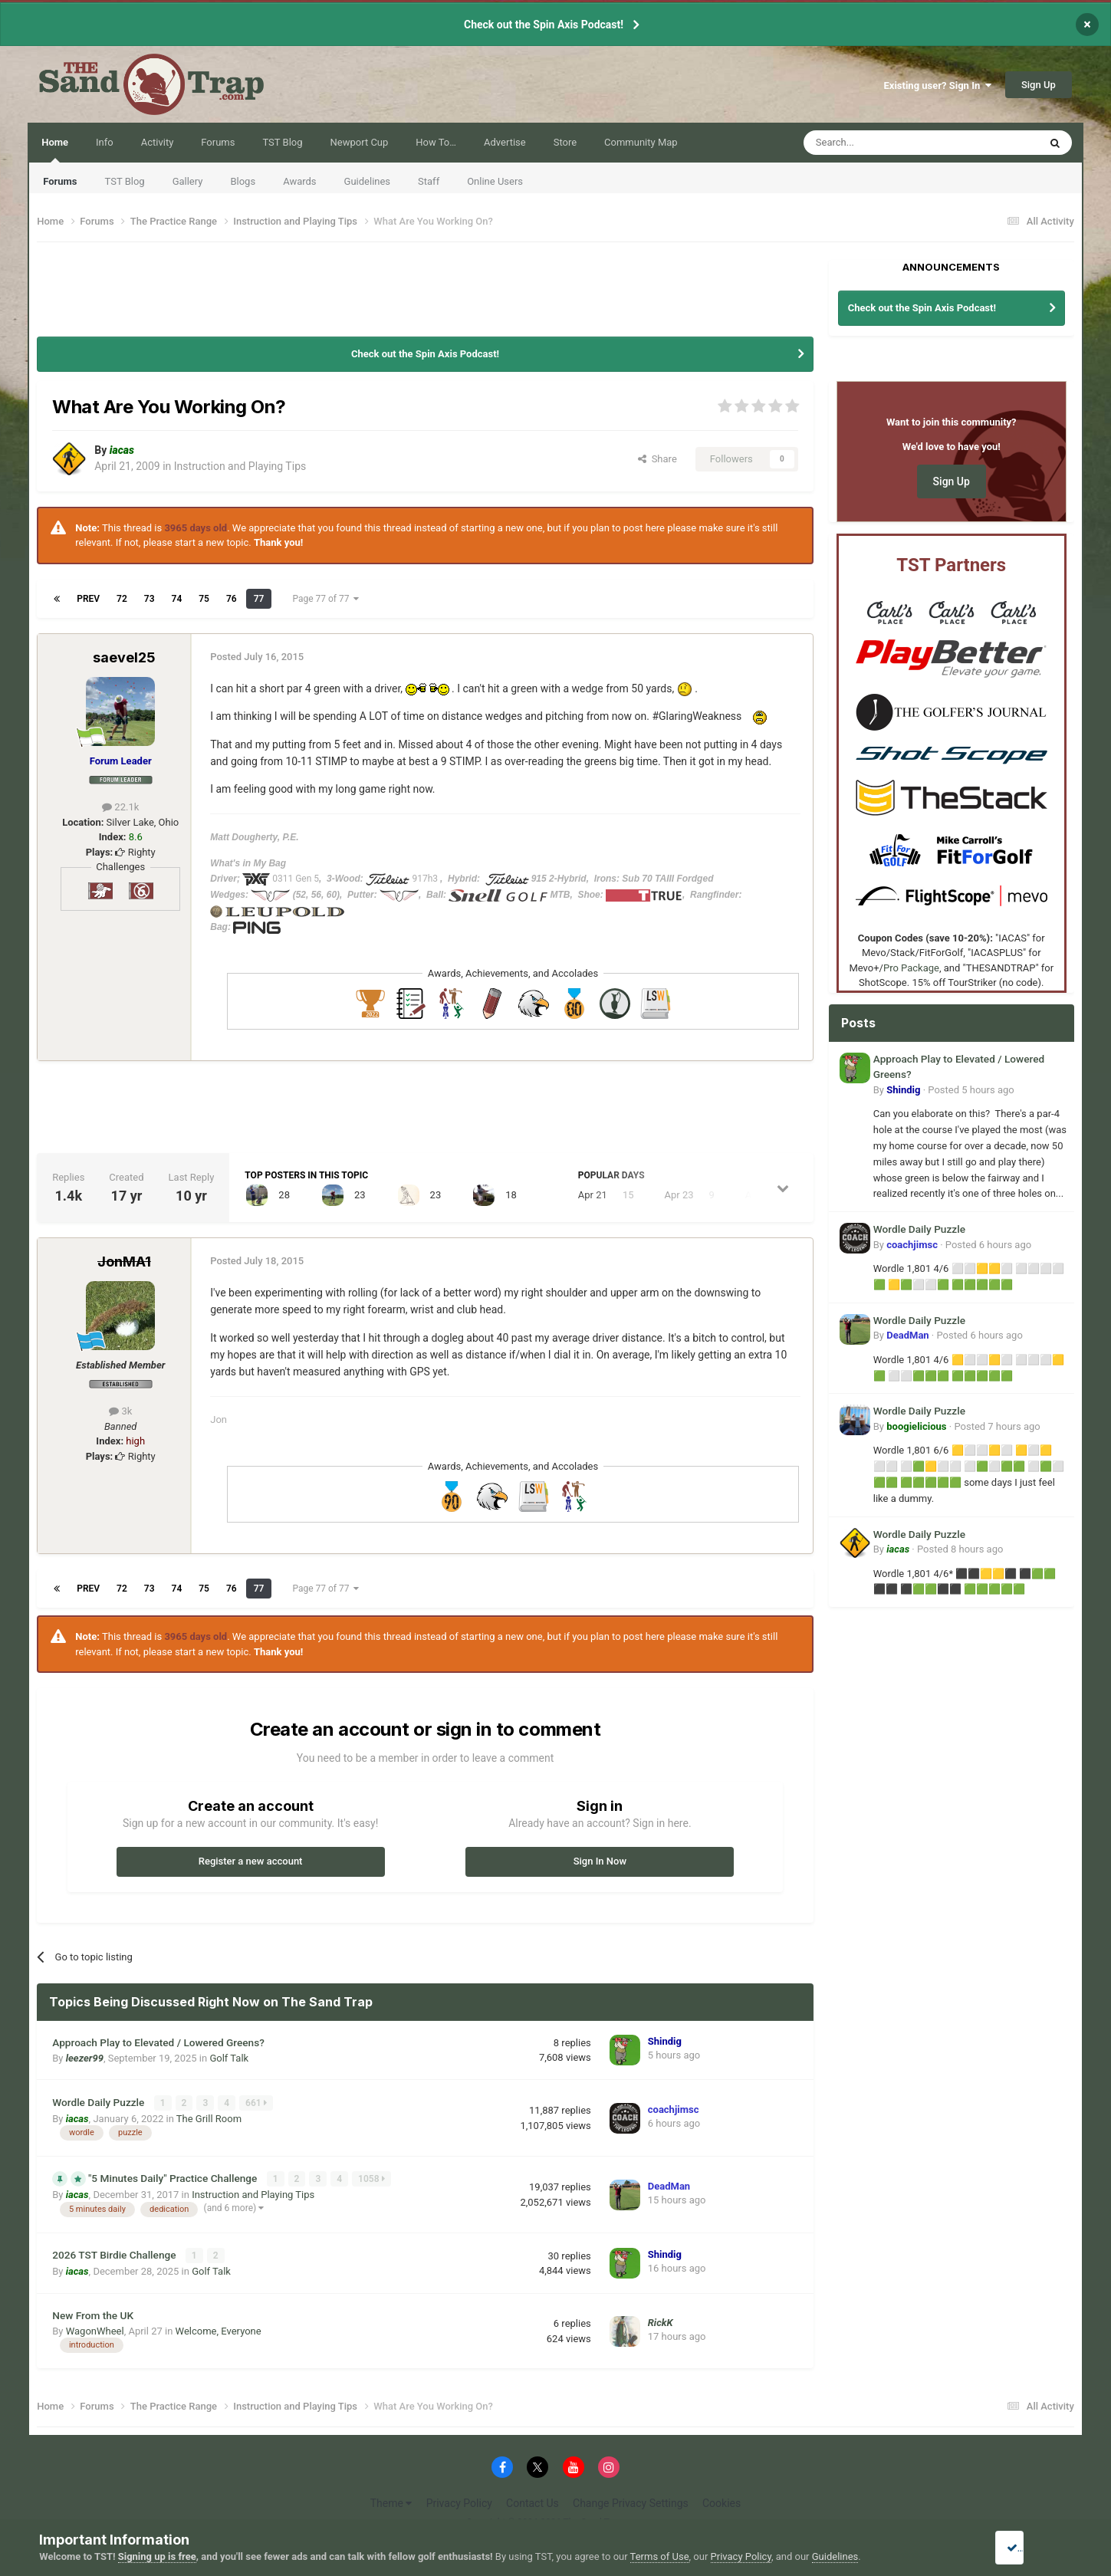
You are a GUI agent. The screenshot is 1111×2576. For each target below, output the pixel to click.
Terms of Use (659, 2556)
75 (204, 598)
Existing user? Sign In (937, 85)
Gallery (188, 181)
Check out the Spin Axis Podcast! (543, 24)
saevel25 (124, 657)
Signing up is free (157, 2556)
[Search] (885, 142)
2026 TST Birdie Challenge (115, 2253)
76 (231, 598)
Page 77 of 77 (325, 598)
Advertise (505, 142)
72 (122, 598)
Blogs (242, 181)
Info (104, 142)
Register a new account (251, 1861)
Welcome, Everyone (218, 2328)
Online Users (495, 181)
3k (120, 1411)
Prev (88, 598)
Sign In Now (600, 1861)
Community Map (641, 142)
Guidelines (367, 181)
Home (54, 149)
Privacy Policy (459, 2500)
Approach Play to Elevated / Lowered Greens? (158, 2042)
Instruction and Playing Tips (240, 466)
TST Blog (125, 181)
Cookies (721, 2500)
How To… (436, 142)
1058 (372, 2178)
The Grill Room (209, 2117)
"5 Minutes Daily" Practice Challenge (174, 2177)
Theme (391, 2500)
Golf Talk (228, 2058)
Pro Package (911, 968)
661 (257, 2102)
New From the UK (92, 2312)
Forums (60, 181)
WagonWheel (95, 2328)
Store (565, 142)
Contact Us (532, 2500)
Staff (428, 181)
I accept (1028, 2548)
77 (259, 598)
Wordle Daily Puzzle (99, 2101)
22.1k (120, 807)
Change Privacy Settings (631, 2500)
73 (149, 598)
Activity (157, 142)
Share (657, 459)
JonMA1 (124, 1262)
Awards (299, 181)
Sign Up (1038, 84)
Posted (971, 1090)
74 (177, 598)
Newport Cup (359, 142)
